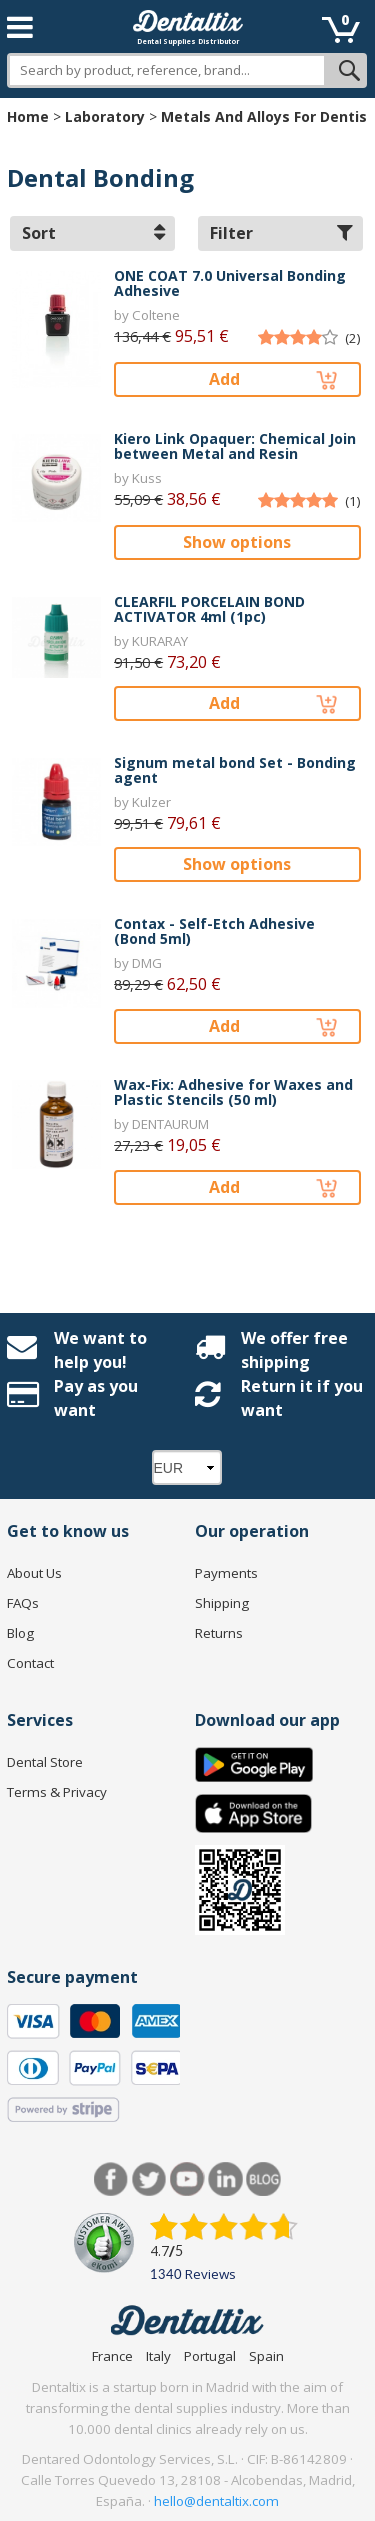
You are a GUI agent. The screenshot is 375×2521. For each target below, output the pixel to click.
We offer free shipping (294, 1350)
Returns (219, 1633)
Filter (281, 233)
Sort (93, 233)
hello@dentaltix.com (216, 2501)
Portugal (210, 2356)
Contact (30, 1663)
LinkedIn (225, 2179)
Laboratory (105, 116)
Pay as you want (96, 1398)
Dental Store (45, 1762)
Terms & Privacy (57, 1792)
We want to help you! (100, 1350)
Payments (226, 1573)
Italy (158, 2356)
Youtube (187, 2179)
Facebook (111, 2179)
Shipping (222, 1603)
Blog (20, 1633)
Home (28, 116)
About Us (34, 1573)
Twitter (149, 2179)
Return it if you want (302, 1398)
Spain (266, 2356)
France (112, 2356)
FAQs (23, 1603)
